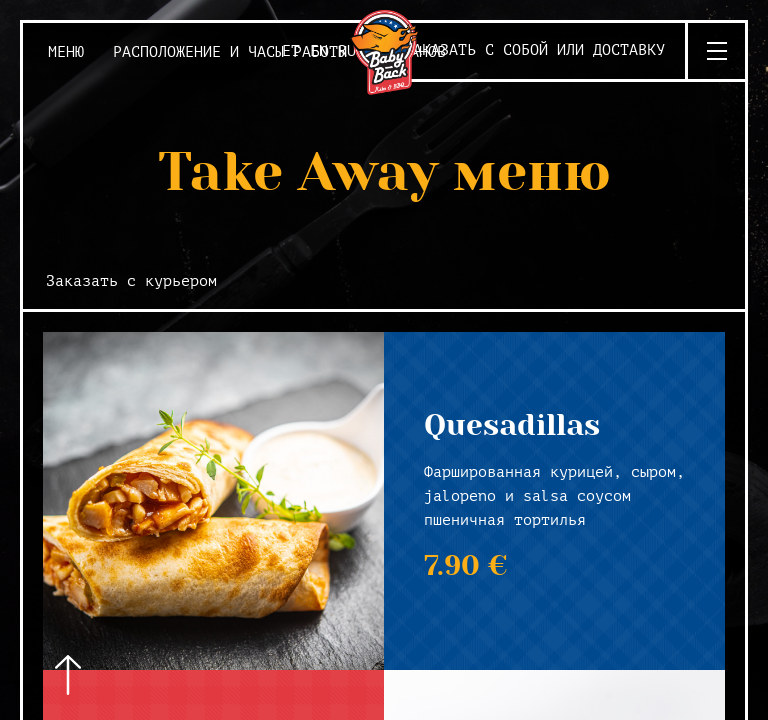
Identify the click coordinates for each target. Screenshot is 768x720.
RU (347, 51)
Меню (66, 52)
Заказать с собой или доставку (534, 50)
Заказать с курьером (131, 281)
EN (319, 51)
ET (291, 51)
